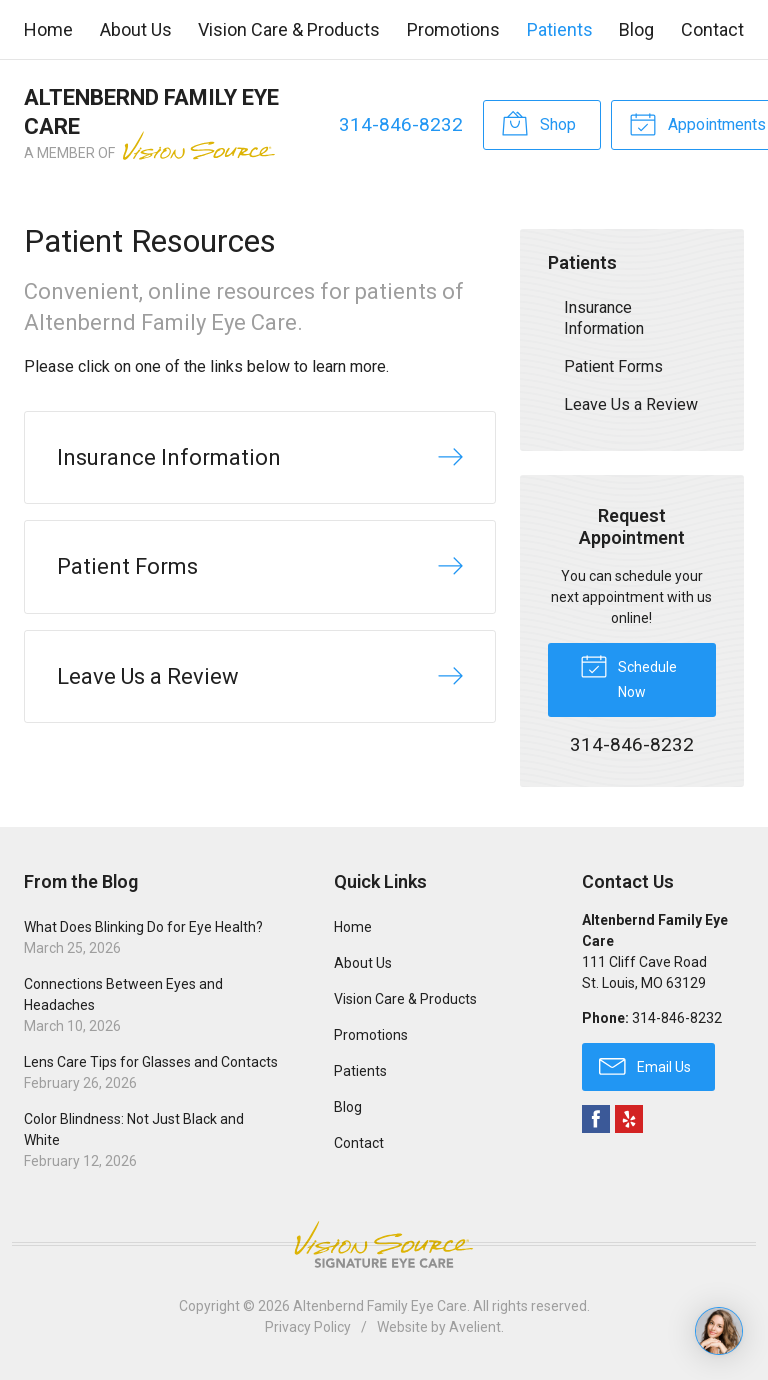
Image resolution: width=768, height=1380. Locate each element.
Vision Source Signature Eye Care (384, 1244)
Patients (560, 29)
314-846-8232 (401, 124)
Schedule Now (628, 675)
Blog (636, 29)
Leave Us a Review (631, 404)
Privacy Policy (308, 1327)
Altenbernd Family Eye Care (380, 1306)
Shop (538, 123)
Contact (712, 29)
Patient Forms (613, 366)
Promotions (453, 29)
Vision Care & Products (289, 29)
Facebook (596, 1119)
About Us (136, 29)
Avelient (475, 1327)
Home (48, 29)
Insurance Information (604, 318)
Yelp (629, 1119)
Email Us (645, 1065)
